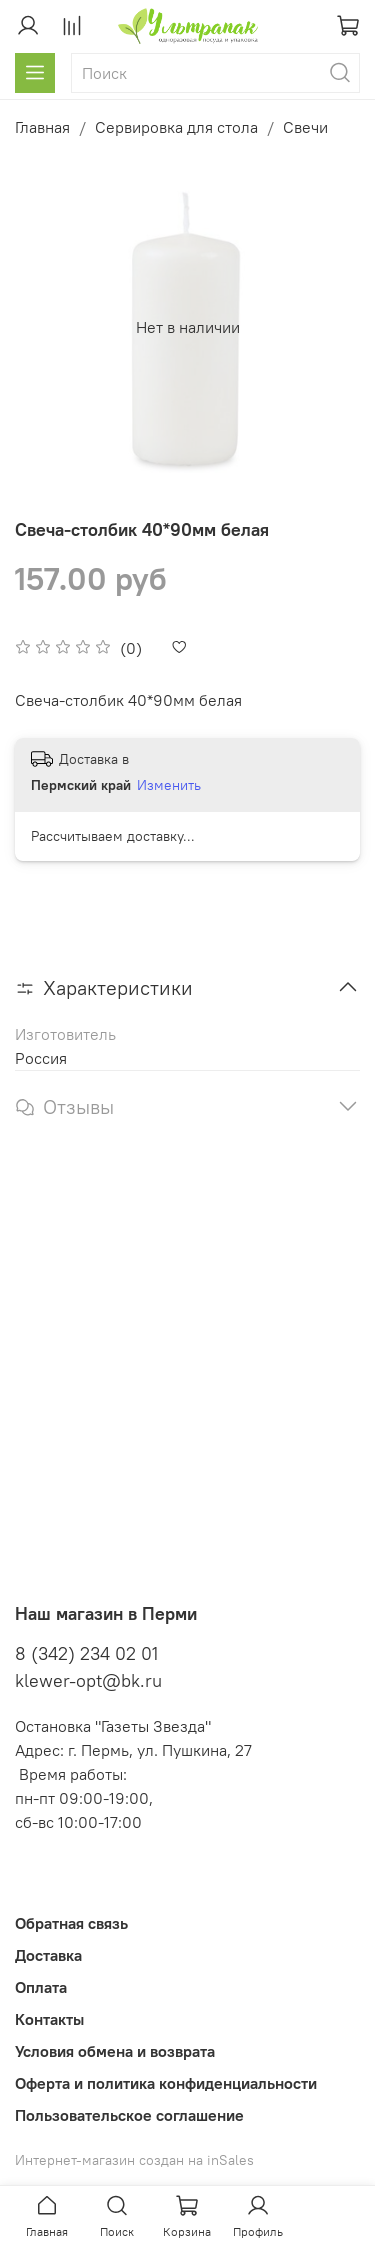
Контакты (49, 2019)
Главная (42, 127)
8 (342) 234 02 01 (86, 1653)
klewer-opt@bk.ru (88, 1680)
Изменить (169, 785)
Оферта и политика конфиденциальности (166, 2083)
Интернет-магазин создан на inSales (134, 2160)
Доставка (48, 1955)
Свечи (305, 127)
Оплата (41, 1987)
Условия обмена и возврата (115, 2051)
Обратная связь (71, 1923)
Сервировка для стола (176, 127)
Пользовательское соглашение (129, 2115)
